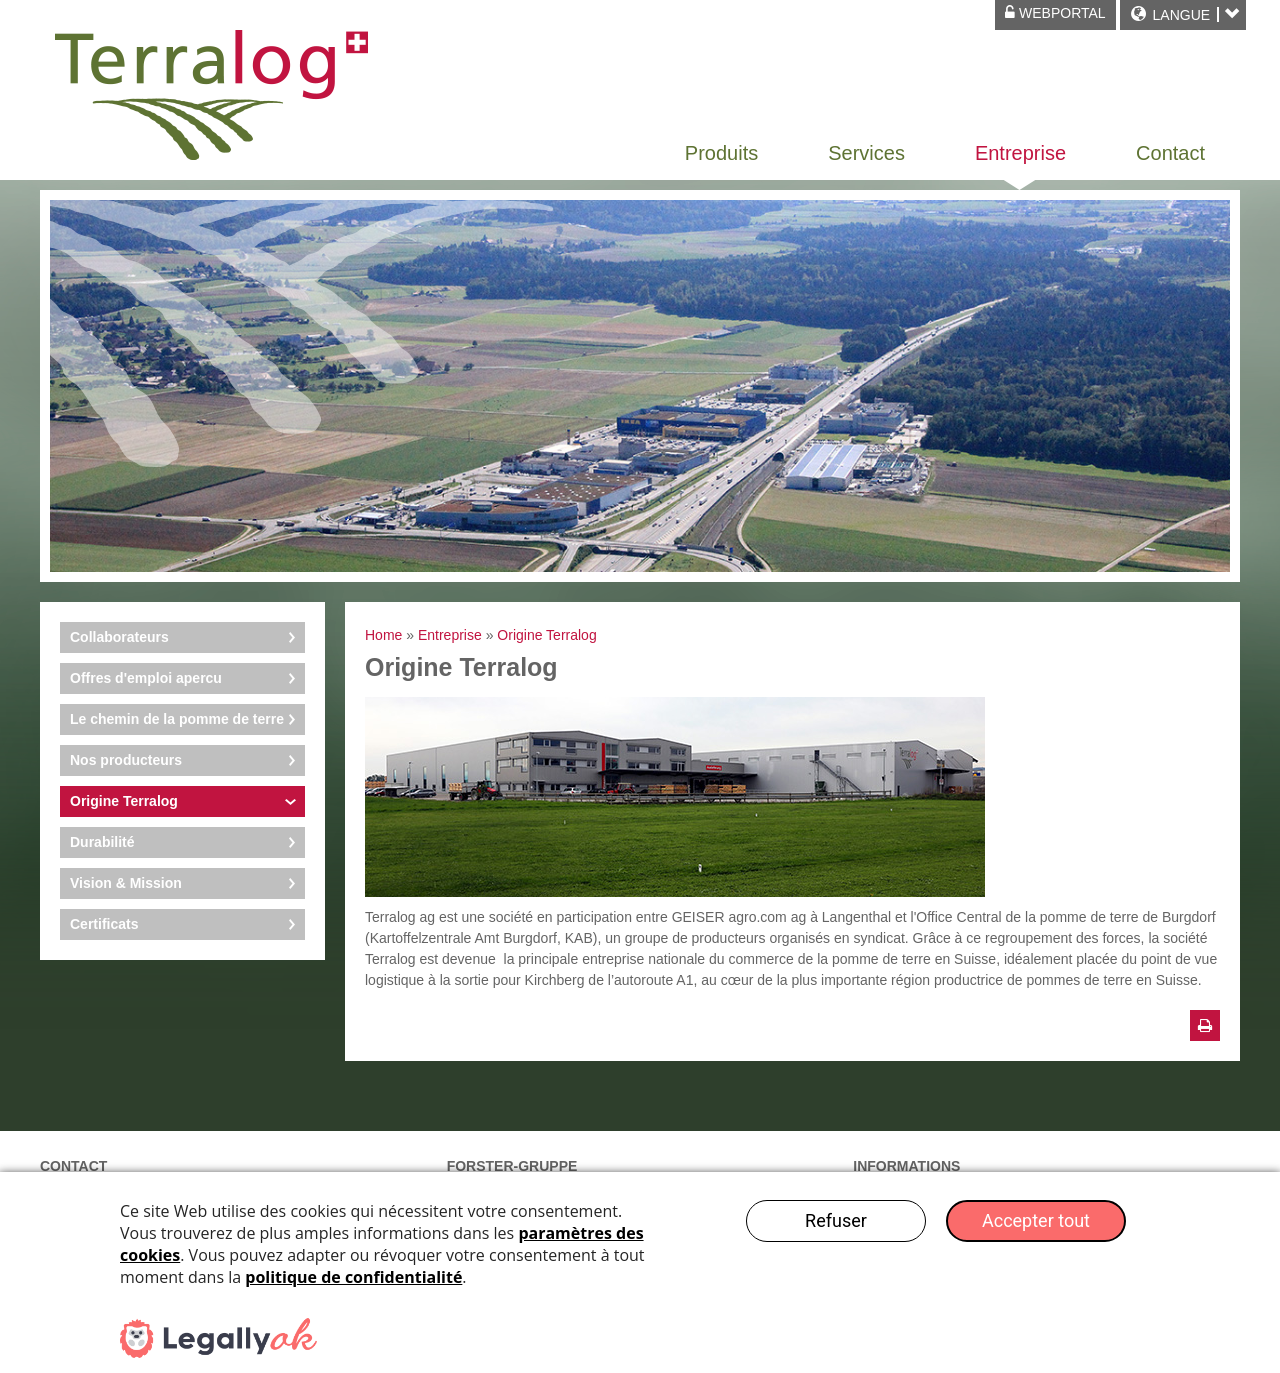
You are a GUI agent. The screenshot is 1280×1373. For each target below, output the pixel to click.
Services (866, 153)
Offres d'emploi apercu (146, 678)
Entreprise (1020, 153)
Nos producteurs (126, 760)
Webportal (1055, 13)
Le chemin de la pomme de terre (177, 719)
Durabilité (102, 842)
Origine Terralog (124, 801)
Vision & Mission (126, 883)
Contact (1170, 153)
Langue (1181, 15)
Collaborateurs (119, 637)
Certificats (104, 924)
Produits (721, 153)
